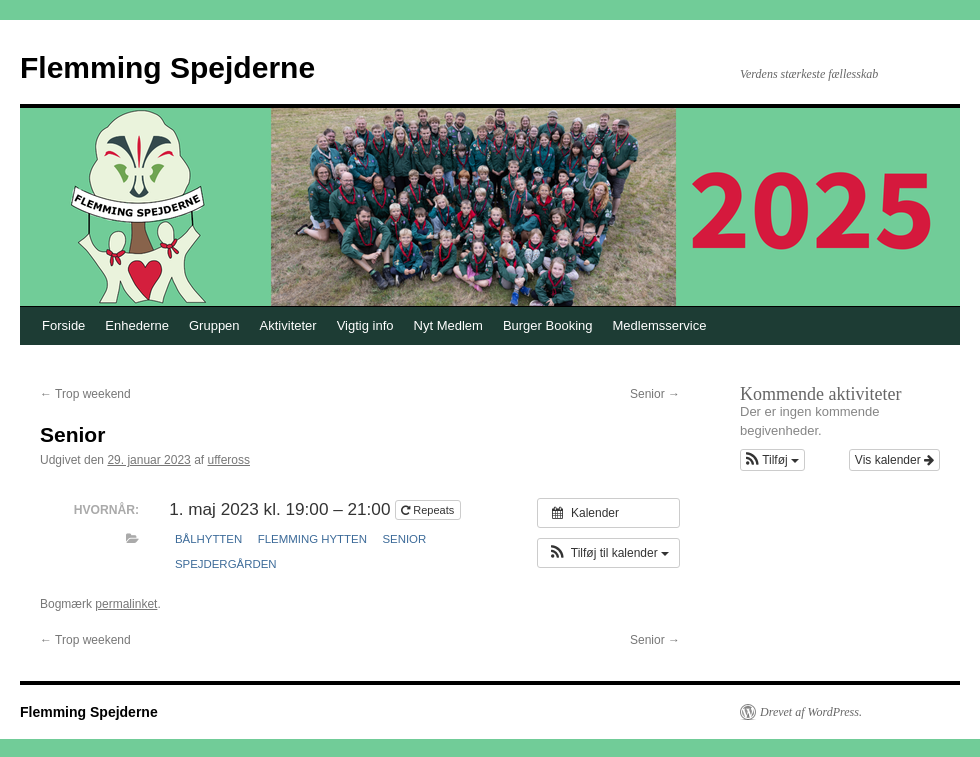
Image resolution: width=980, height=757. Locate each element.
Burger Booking (548, 325)
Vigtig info (365, 325)
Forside (63, 325)
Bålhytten (208, 539)
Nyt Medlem (448, 325)
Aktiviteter (288, 325)
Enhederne (137, 325)
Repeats (429, 510)
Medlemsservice (660, 325)
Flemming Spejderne (167, 67)
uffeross (229, 460)
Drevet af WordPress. (811, 712)
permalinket (126, 604)
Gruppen (214, 325)
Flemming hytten (312, 539)
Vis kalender (894, 460)
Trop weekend (85, 394)
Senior (655, 394)
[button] (608, 553)
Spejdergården (226, 564)
